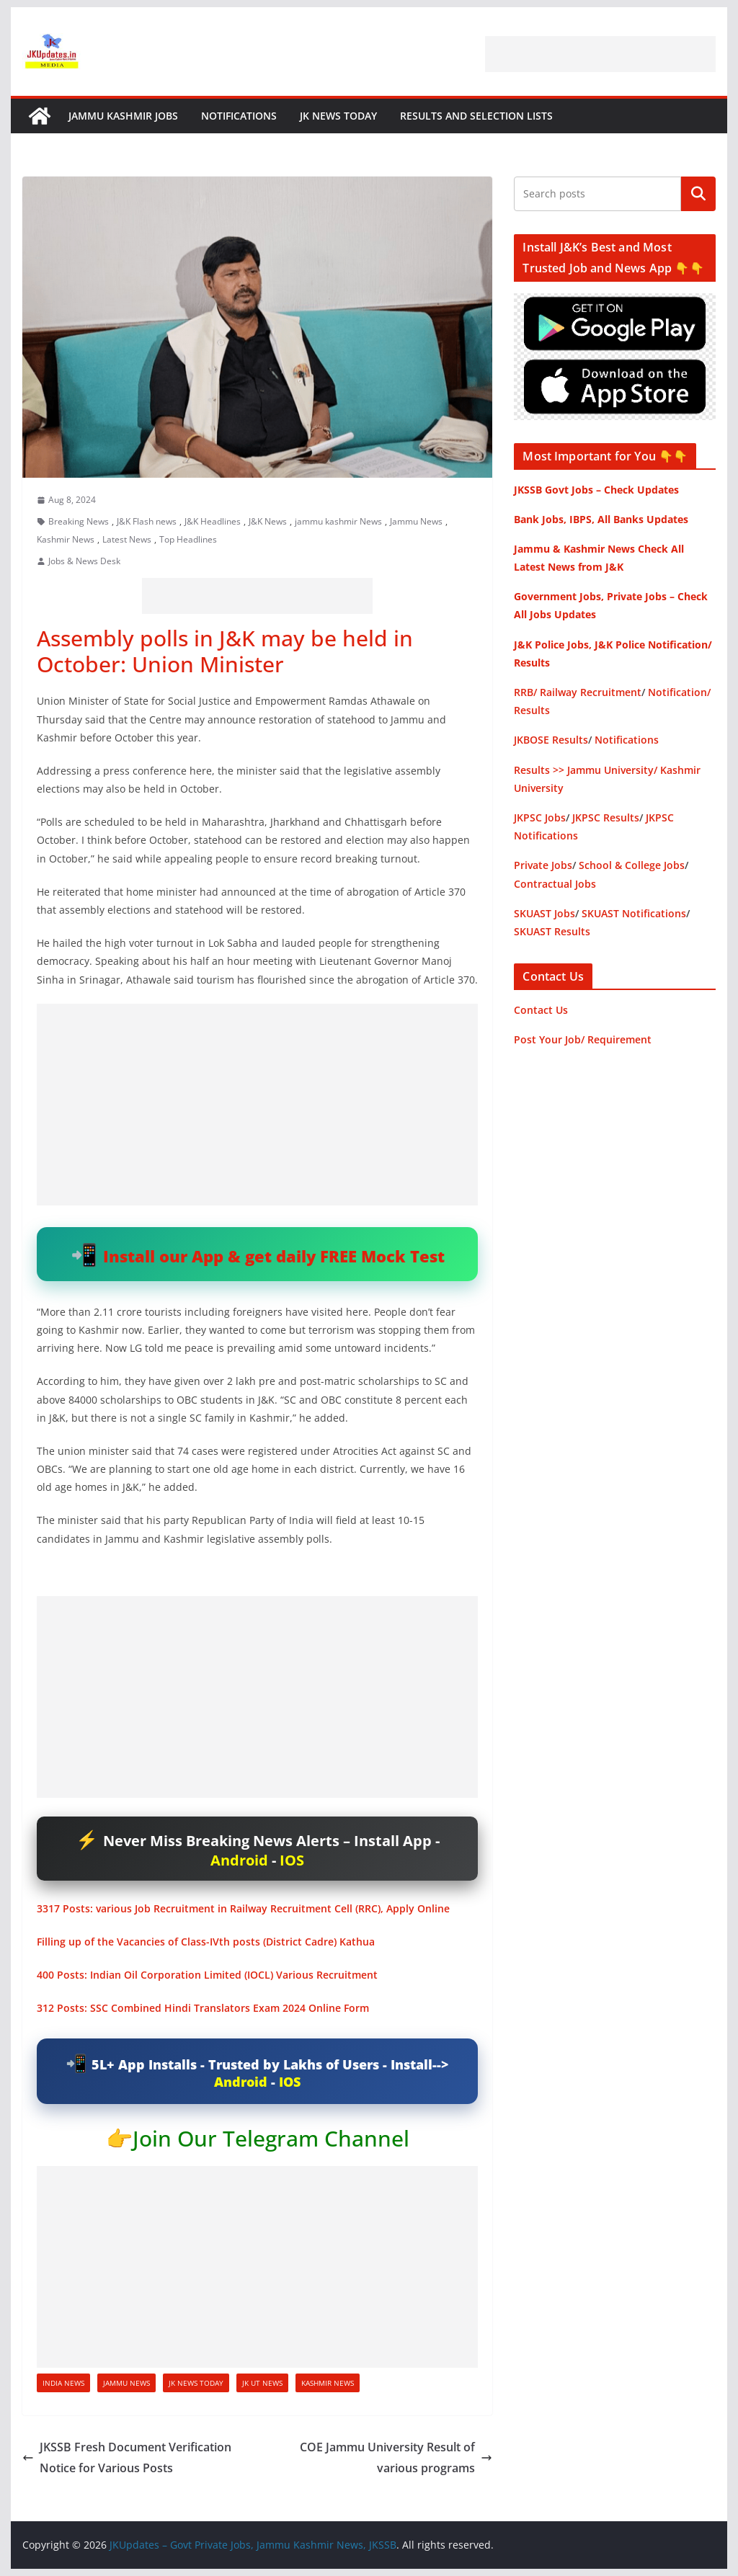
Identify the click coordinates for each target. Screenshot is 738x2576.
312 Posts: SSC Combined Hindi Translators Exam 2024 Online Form (203, 2008)
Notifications (239, 115)
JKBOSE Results (551, 739)
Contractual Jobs (555, 884)
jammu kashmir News (338, 521)
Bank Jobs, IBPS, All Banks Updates (601, 519)
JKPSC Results (605, 817)
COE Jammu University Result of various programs (396, 2457)
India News (63, 2383)
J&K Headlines (212, 521)
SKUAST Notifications (634, 913)
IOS (292, 1860)
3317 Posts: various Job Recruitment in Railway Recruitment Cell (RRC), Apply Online (243, 1908)
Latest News (126, 539)
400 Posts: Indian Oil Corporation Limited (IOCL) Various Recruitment (207, 1975)
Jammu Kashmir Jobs (123, 115)
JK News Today (338, 115)
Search (698, 194)
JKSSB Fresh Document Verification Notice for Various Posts (126, 2457)
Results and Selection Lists (476, 115)
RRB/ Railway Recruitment (577, 692)
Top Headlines (188, 539)
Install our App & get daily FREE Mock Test (274, 1256)
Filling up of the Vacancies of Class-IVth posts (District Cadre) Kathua (206, 1941)
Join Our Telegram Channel (271, 2138)
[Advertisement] (600, 54)
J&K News (268, 521)
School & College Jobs (632, 865)
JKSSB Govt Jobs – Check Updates (596, 489)
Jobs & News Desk (84, 561)
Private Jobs (543, 865)
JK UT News (262, 2383)
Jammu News (416, 521)
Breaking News (78, 521)
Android (239, 1860)
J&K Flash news (147, 521)
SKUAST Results (552, 931)
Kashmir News (65, 539)
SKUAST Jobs (544, 913)
